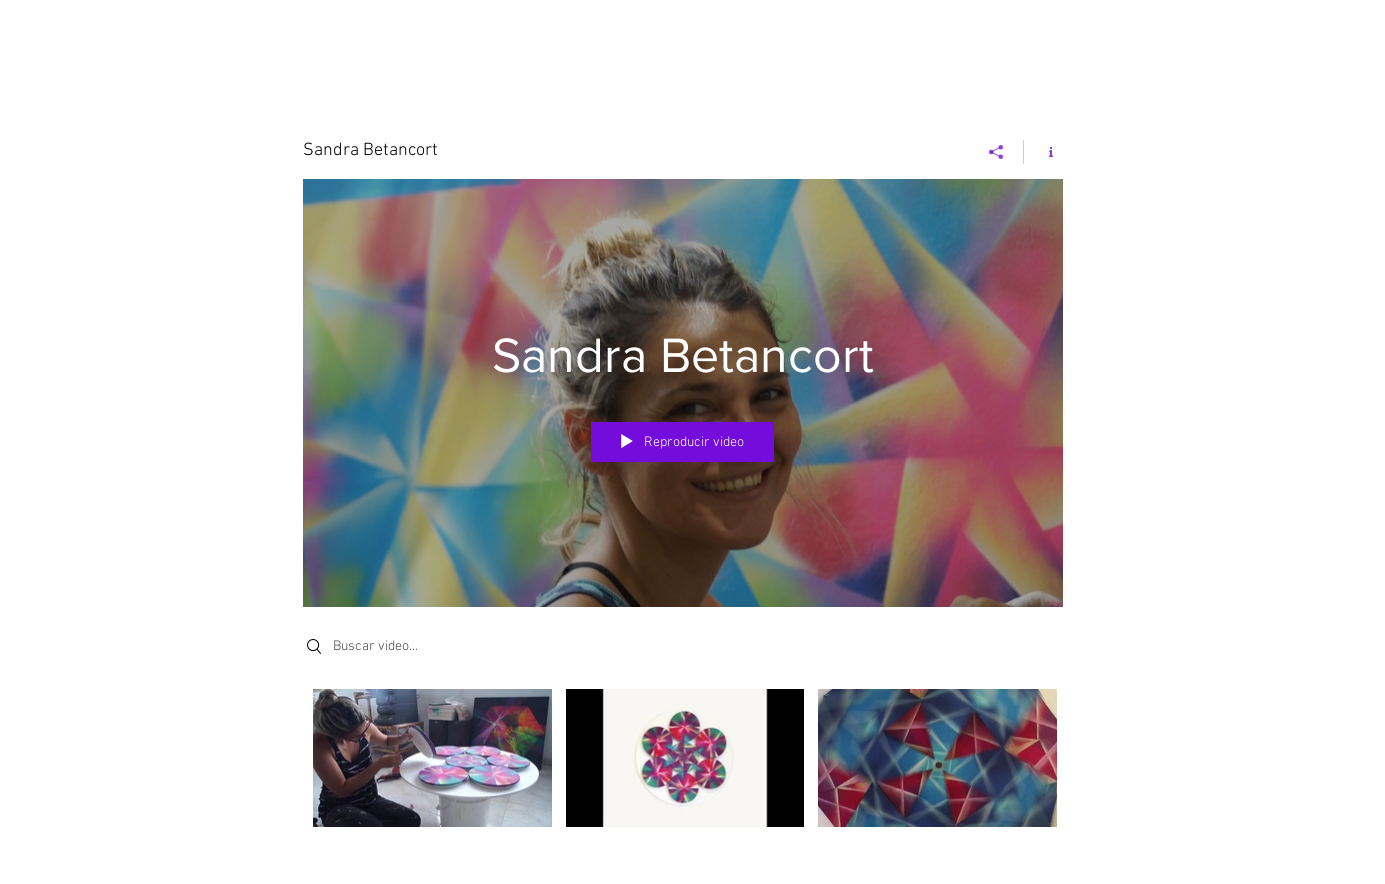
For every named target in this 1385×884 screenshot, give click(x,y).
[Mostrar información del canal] (1043, 152)
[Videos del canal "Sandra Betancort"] (683, 772)
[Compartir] (996, 152)
